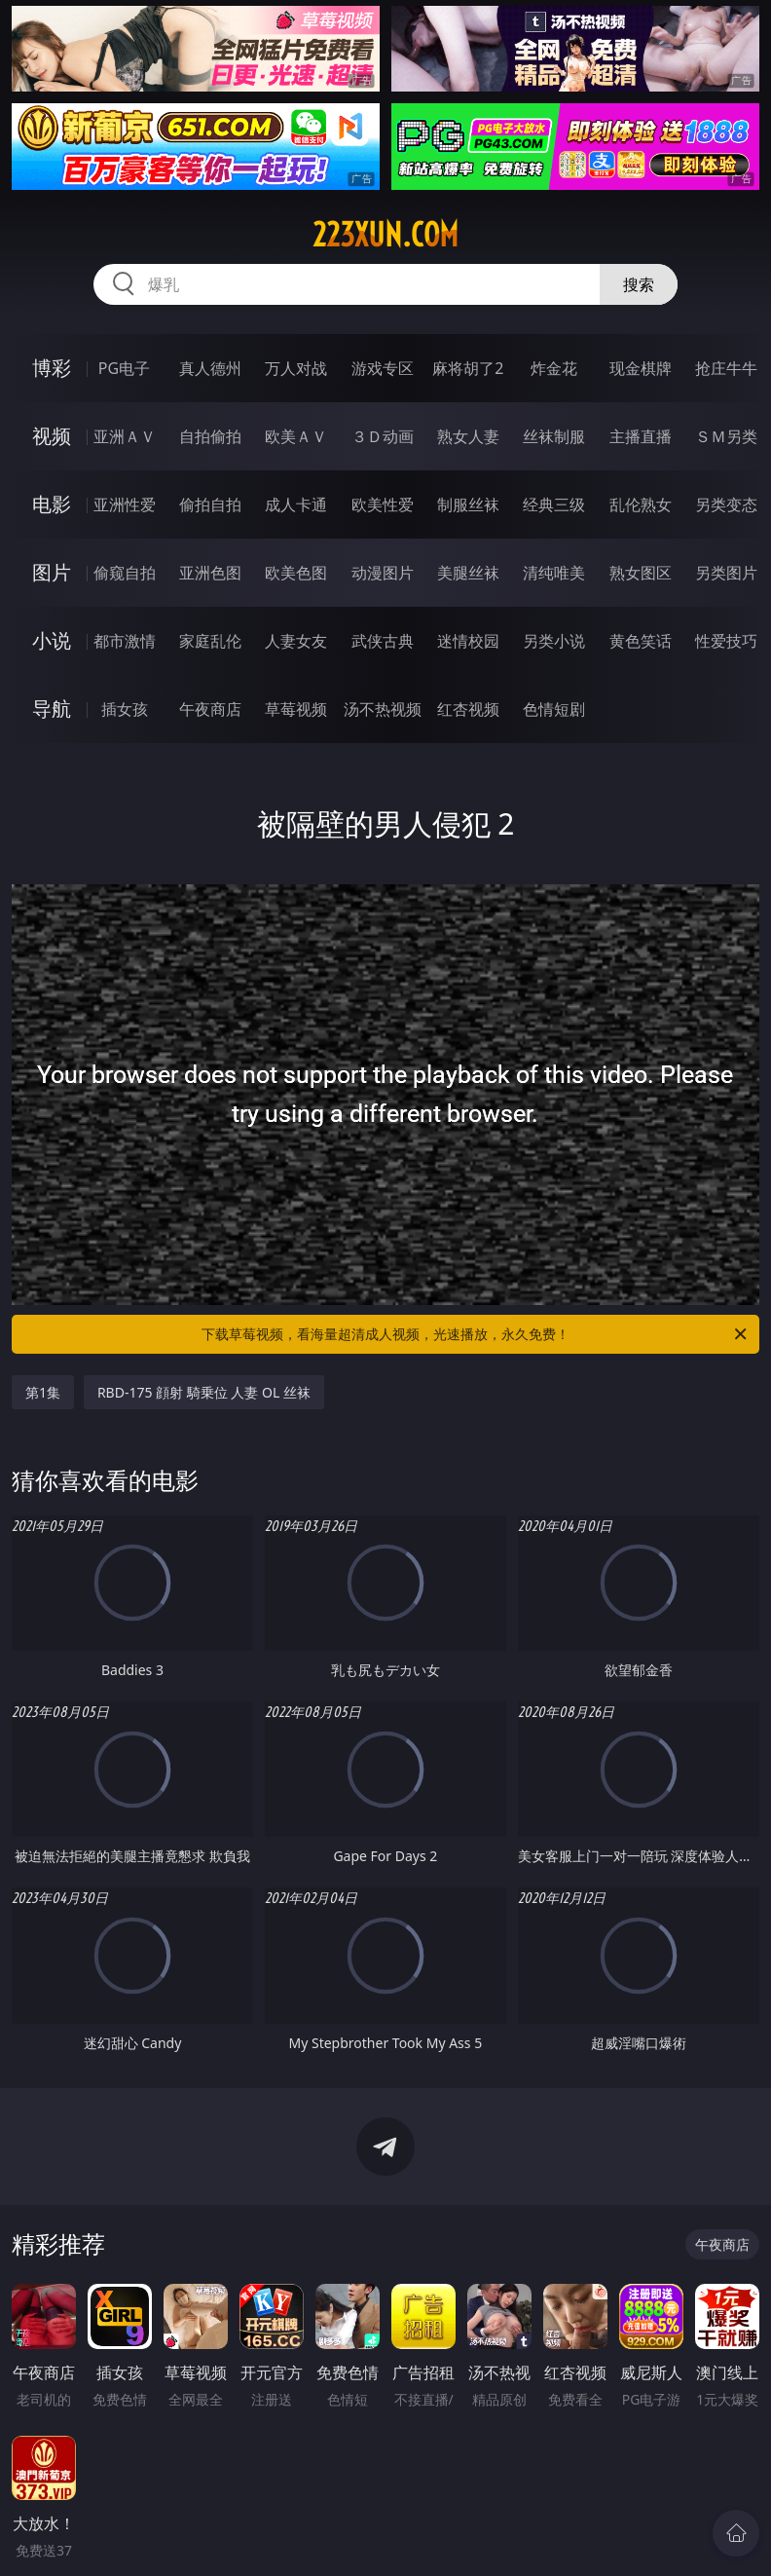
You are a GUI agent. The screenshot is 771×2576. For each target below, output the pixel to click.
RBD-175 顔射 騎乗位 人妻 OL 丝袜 (204, 1392)
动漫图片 (382, 572)
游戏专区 (382, 368)
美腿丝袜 (468, 572)
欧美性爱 (382, 504)
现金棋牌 (640, 368)
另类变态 (726, 504)
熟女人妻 (468, 436)
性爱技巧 (726, 641)
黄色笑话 (640, 641)
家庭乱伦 (210, 641)
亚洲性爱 (124, 504)
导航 (51, 708)
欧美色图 (296, 572)
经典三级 (554, 504)
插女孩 (124, 709)
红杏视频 (468, 709)
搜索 (638, 284)
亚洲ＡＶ (124, 436)
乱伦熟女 (640, 504)
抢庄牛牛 (726, 368)
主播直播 (640, 436)
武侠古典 (382, 641)
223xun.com (385, 234)
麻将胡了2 (467, 368)
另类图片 (726, 572)
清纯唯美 (554, 572)
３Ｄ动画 (382, 436)
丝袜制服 (554, 436)
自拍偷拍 (210, 436)
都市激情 (124, 641)
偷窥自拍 (124, 572)
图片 (51, 572)
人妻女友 (296, 641)
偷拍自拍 (210, 504)
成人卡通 (296, 504)
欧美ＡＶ (296, 436)
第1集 (42, 1392)
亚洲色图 (210, 572)
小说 (51, 640)
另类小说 (554, 641)
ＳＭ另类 (726, 436)
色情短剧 (554, 709)
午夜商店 (210, 709)
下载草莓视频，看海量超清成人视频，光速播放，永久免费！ (476, 1334)
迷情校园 (468, 641)
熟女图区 (640, 572)
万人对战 (296, 368)
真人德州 (210, 368)
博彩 (51, 368)
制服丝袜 (468, 504)
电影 (51, 504)
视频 (51, 436)
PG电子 (124, 368)
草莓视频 (296, 709)
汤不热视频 (383, 709)
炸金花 (554, 368)
